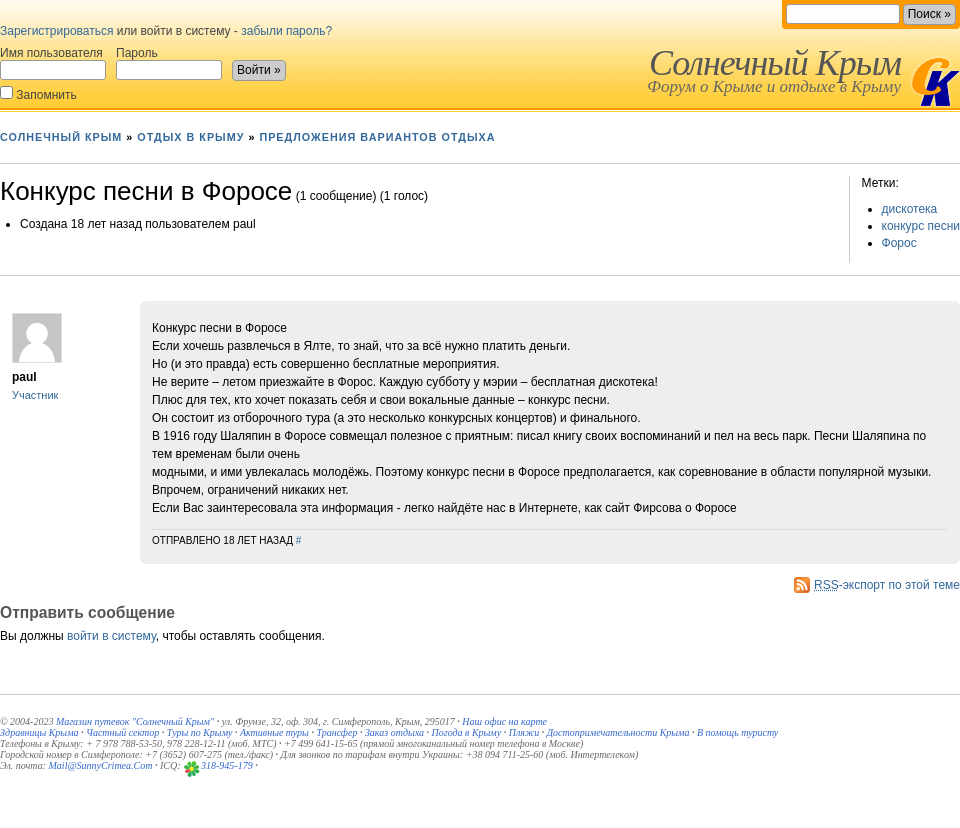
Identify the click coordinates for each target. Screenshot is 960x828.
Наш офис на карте (504, 721)
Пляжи (524, 732)
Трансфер (336, 732)
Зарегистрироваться (56, 31)
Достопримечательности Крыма (618, 732)
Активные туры (274, 732)
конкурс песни (921, 226)
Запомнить (38, 93)
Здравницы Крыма (39, 732)
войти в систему (111, 636)
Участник (35, 395)
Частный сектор (122, 732)
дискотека (910, 209)
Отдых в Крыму (190, 137)
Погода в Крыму (467, 732)
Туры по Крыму (200, 732)
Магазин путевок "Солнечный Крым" (135, 721)
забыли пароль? (286, 31)
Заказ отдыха (394, 732)
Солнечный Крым (775, 63)
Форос (899, 243)
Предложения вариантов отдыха (377, 137)
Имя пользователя (53, 63)
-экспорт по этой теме (887, 585)
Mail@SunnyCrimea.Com (101, 765)
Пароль (169, 63)
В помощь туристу (737, 732)
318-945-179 (227, 765)
